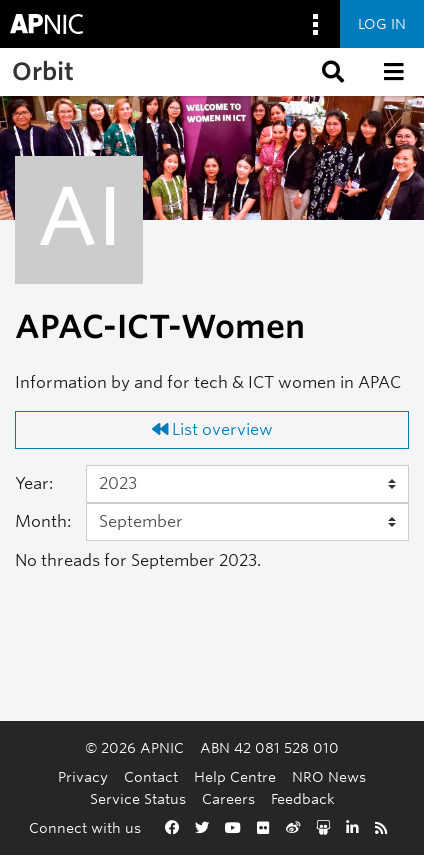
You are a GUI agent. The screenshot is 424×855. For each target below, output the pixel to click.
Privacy (83, 776)
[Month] (247, 522)
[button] (331, 72)
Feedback (303, 798)
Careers (228, 798)
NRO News (329, 776)
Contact (151, 776)
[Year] (247, 484)
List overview (212, 429)
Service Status (138, 798)
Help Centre (235, 776)
